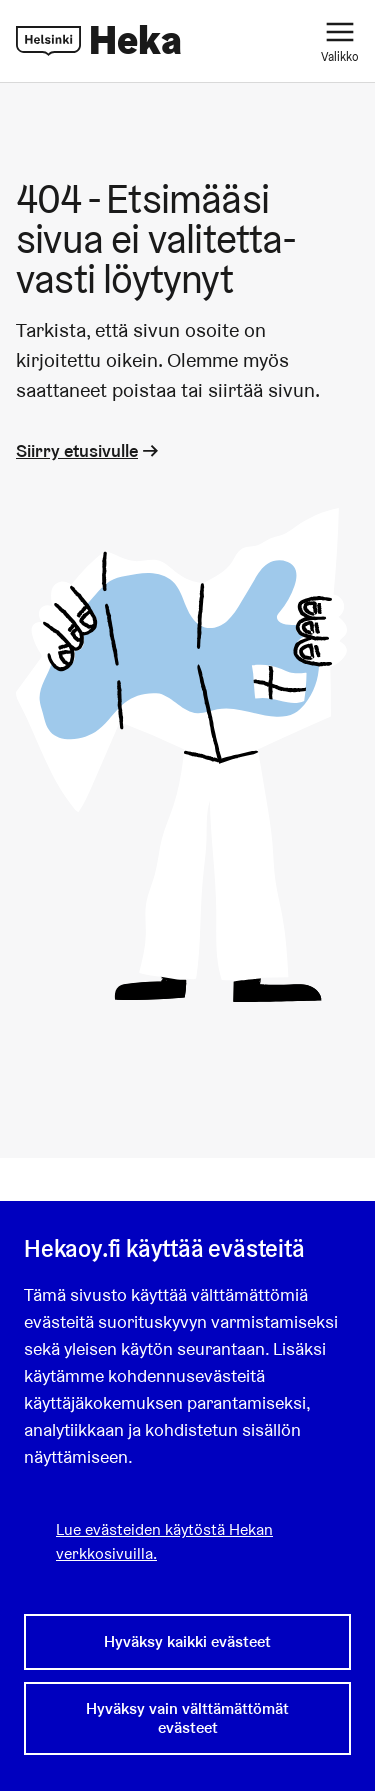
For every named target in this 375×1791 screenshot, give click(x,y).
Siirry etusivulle (89, 450)
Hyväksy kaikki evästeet (187, 1641)
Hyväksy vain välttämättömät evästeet (187, 1717)
